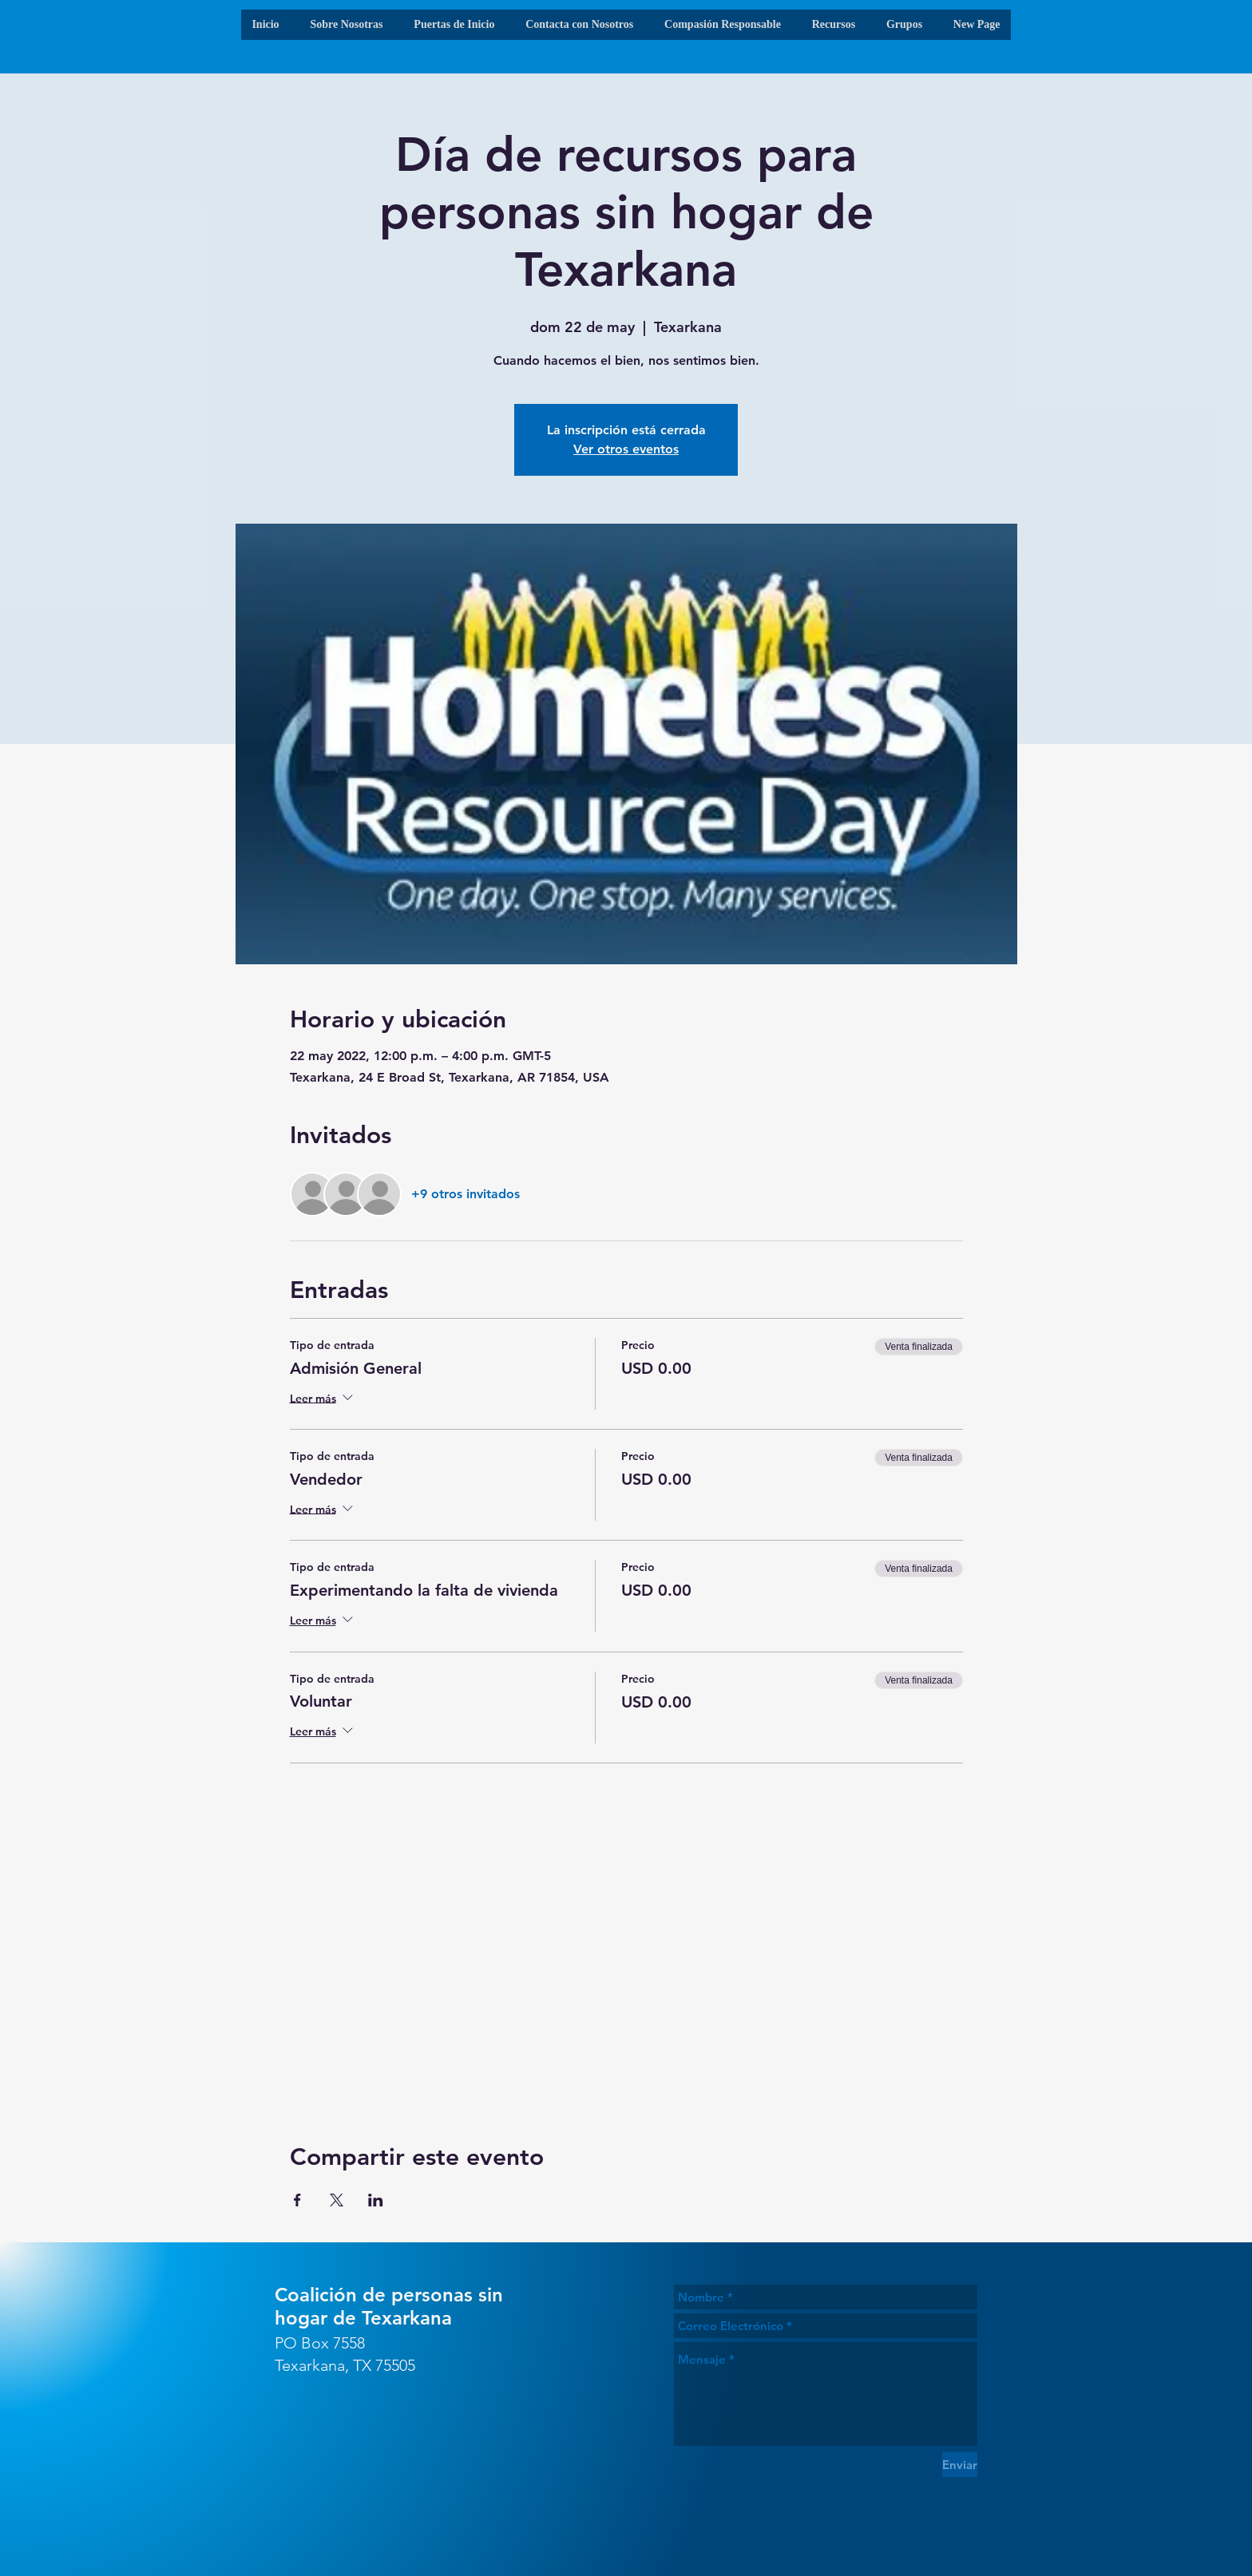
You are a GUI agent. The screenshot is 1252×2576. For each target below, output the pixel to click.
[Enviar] (959, 2464)
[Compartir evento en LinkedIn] (375, 2200)
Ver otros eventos (626, 449)
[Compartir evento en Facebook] (297, 2200)
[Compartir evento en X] (336, 2200)
